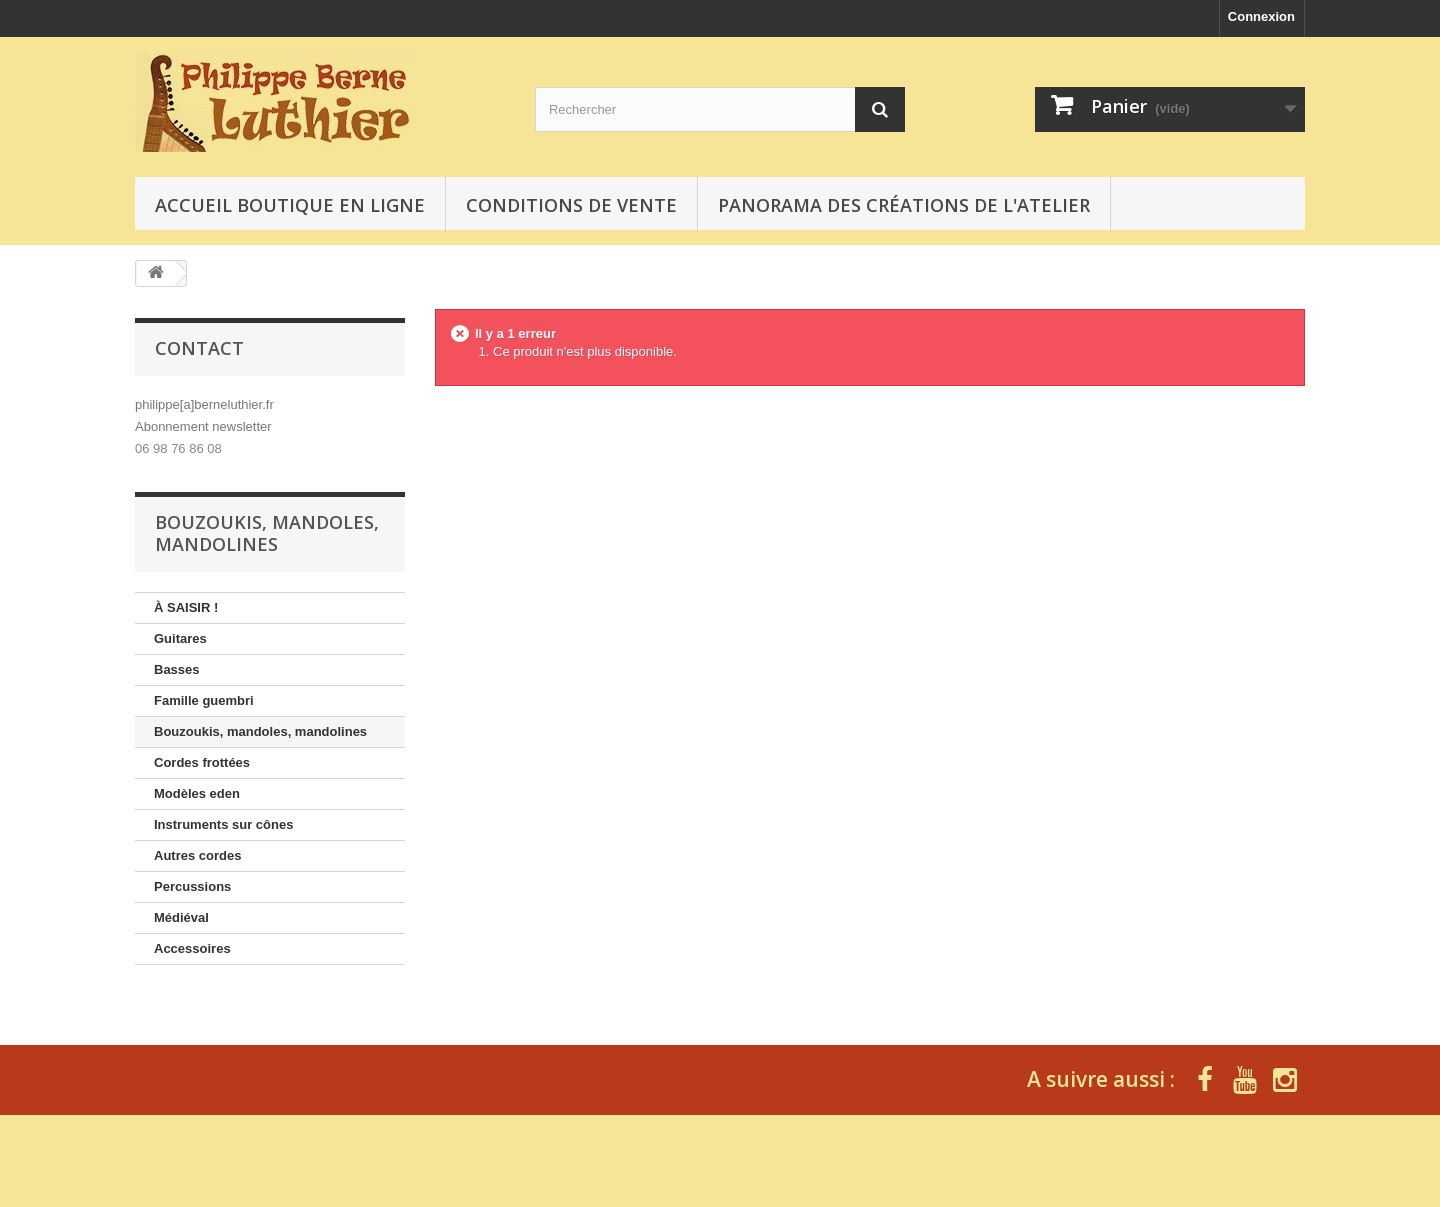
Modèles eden (197, 793)
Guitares (180, 638)
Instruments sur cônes (223, 824)
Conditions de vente (571, 205)
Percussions (192, 886)
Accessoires (192, 948)
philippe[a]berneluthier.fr (204, 404)
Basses (177, 669)
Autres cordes (197, 855)
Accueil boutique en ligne (290, 205)
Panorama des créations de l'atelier (904, 205)
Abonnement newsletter (203, 426)
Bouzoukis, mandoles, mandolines (260, 731)
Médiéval (181, 917)
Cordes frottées (202, 762)
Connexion (1261, 16)
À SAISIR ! (186, 607)
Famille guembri (204, 700)
